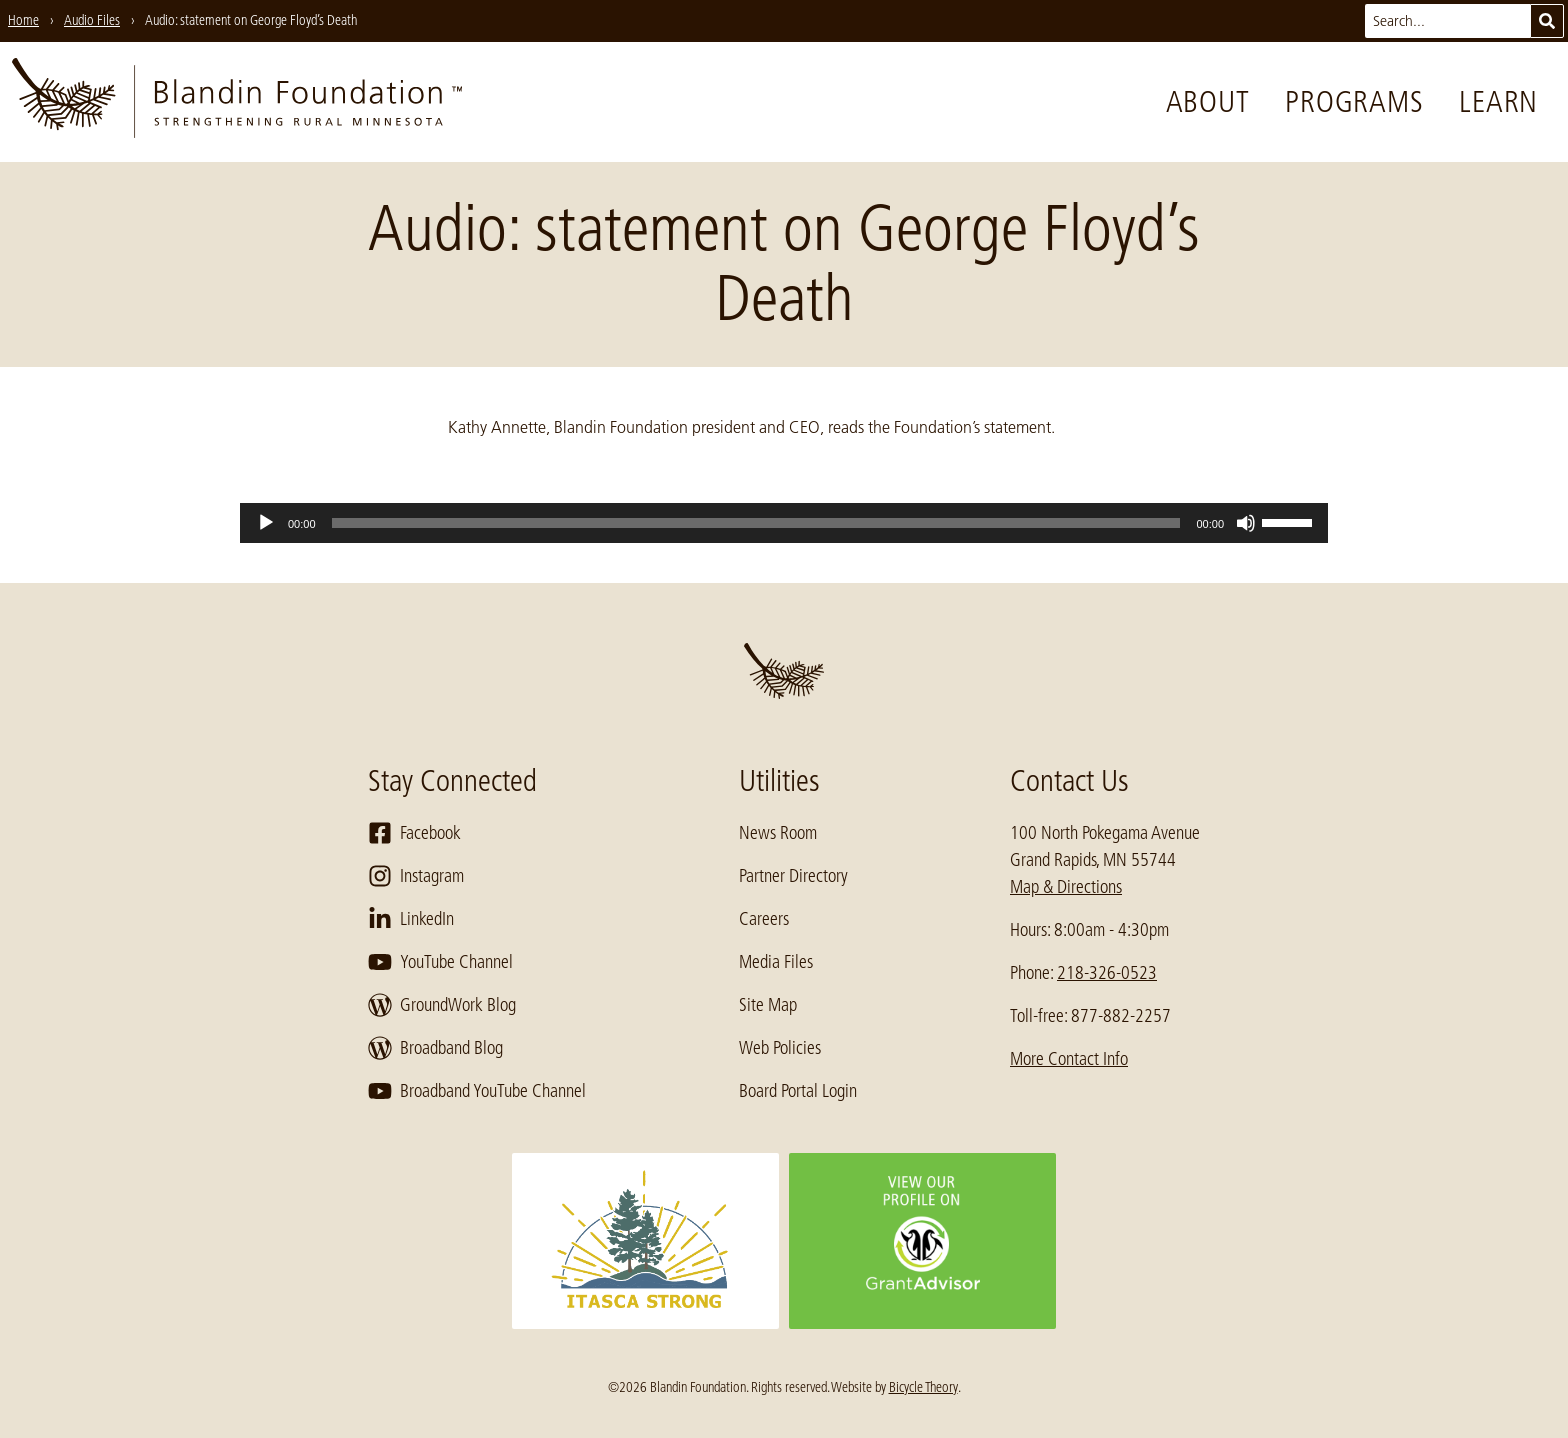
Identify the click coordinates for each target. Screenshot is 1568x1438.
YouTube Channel (440, 962)
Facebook (414, 833)
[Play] (266, 523)
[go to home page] (237, 102)
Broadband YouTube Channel (477, 1091)
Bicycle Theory (923, 1387)
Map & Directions (1066, 887)
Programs (1354, 102)
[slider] (756, 523)
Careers (764, 919)
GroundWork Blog (442, 1005)
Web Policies (780, 1048)
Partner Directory (793, 876)
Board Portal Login (798, 1091)
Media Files (776, 962)
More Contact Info (1069, 1059)
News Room (778, 833)
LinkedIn (411, 919)
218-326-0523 (1107, 973)
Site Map (768, 1005)
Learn (1498, 102)
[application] (784, 523)
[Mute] (1246, 523)
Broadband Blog (435, 1048)
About (1208, 102)
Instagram (416, 876)
